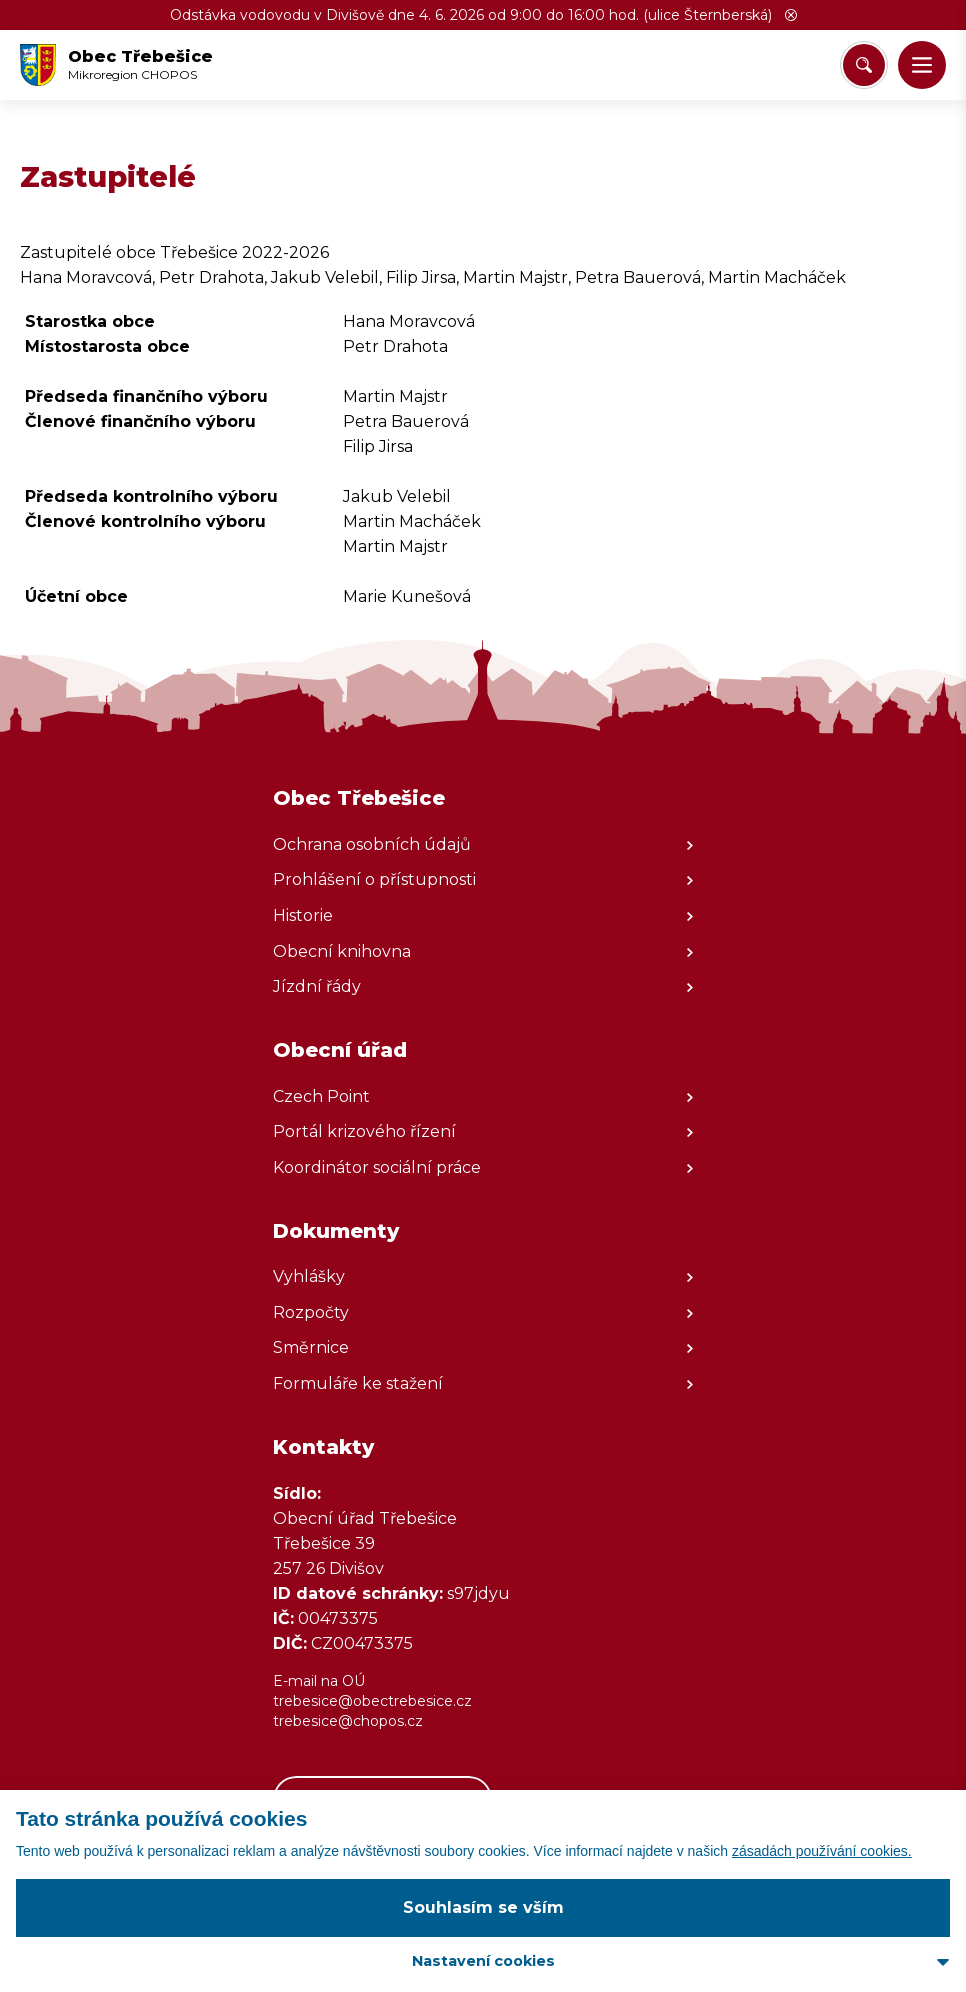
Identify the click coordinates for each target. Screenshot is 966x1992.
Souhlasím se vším (483, 1907)
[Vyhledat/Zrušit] (864, 65)
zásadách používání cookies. (822, 1851)
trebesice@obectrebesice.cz (372, 1701)
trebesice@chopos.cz (348, 1721)
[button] (791, 15)
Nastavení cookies (483, 1961)
